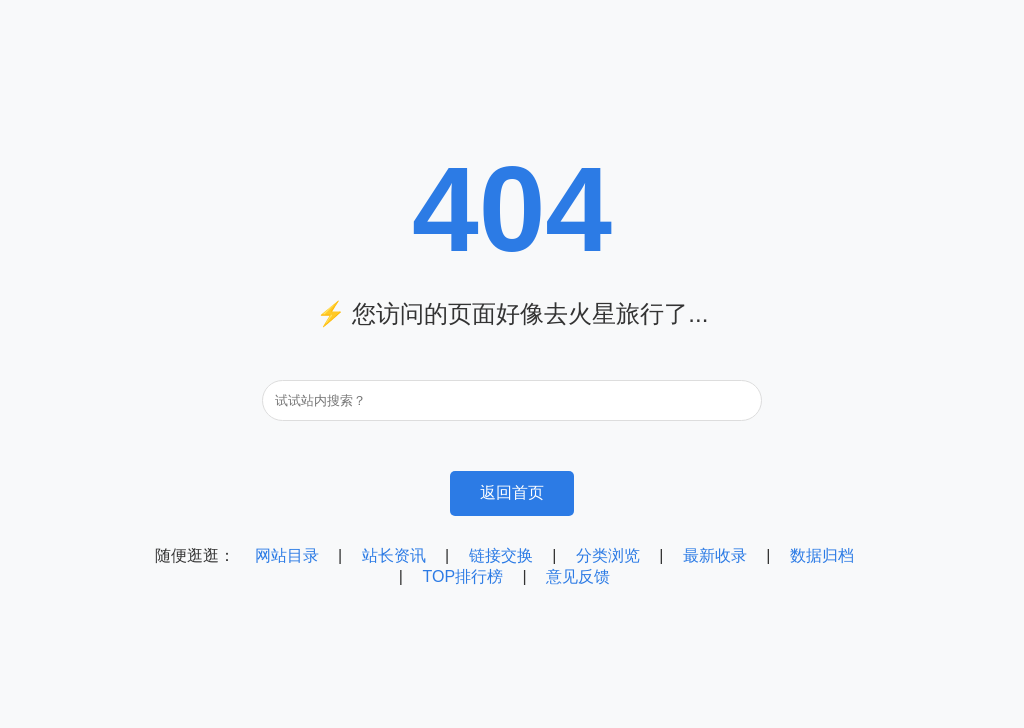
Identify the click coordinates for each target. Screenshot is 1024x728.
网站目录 (287, 555)
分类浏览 (608, 555)
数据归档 (822, 555)
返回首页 (512, 492)
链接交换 (501, 555)
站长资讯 (394, 555)
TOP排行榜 (462, 576)
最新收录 (715, 555)
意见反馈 (578, 576)
